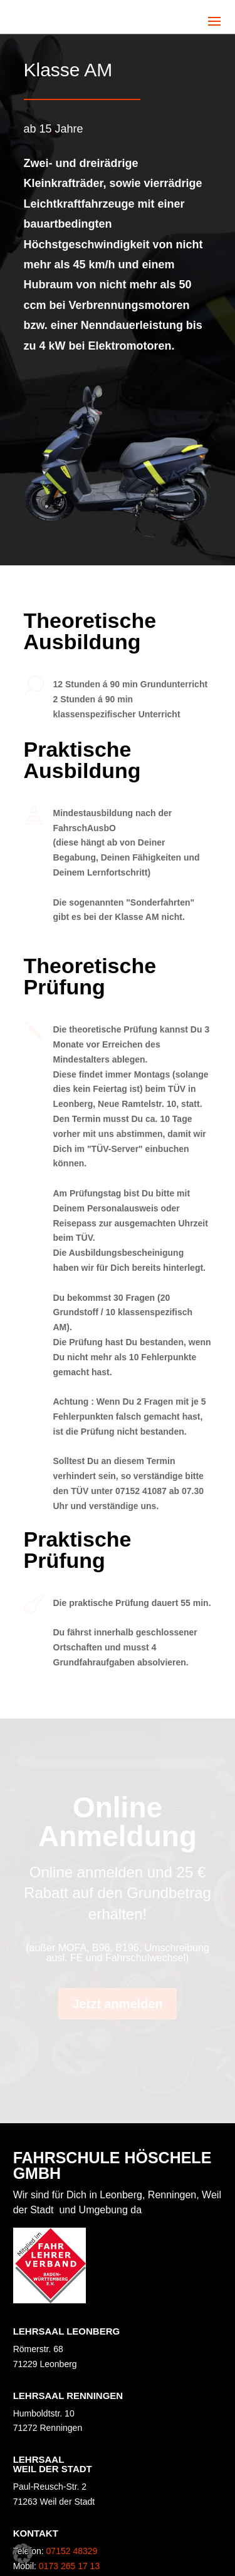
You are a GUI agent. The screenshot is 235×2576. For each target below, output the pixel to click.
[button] (22, 2553)
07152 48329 (72, 2551)
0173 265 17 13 (69, 2566)
